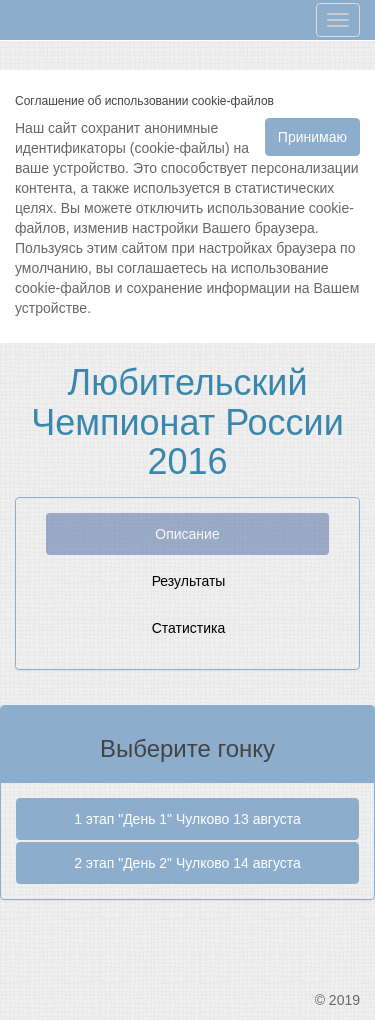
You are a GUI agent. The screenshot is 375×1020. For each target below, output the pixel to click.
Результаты (189, 581)
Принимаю (312, 137)
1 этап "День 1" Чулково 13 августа (187, 819)
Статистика (189, 628)
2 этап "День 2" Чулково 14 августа (187, 863)
